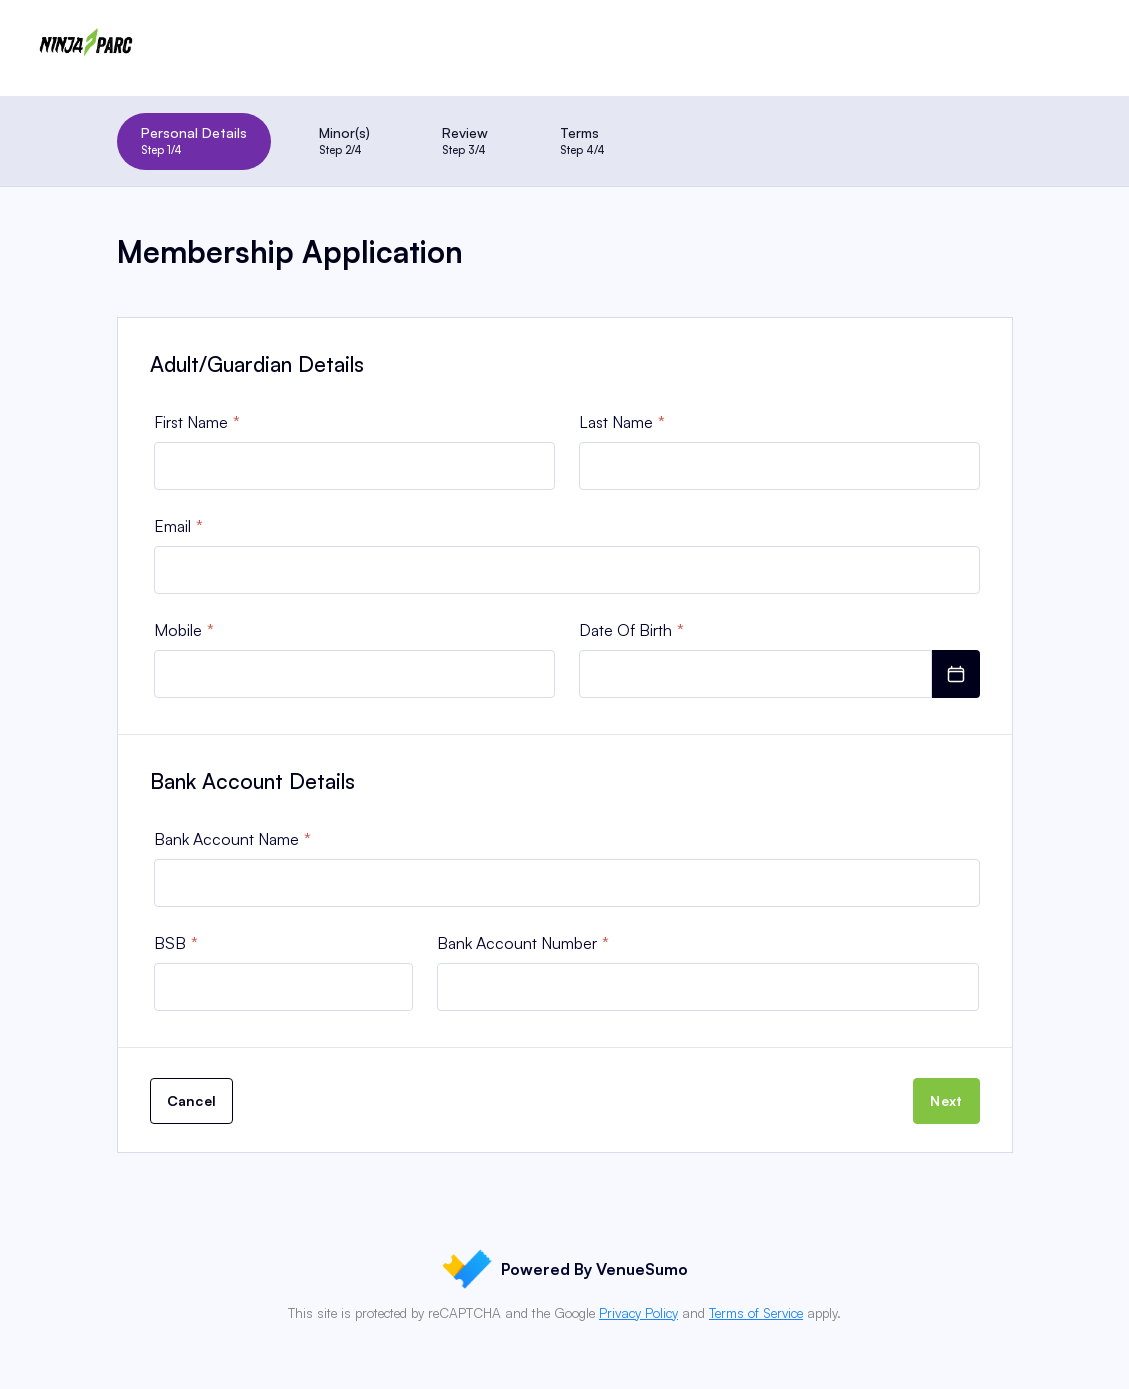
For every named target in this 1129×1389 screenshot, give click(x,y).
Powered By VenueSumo (565, 1269)
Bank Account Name (226, 839)
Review (465, 140)
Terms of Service (756, 1313)
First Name (191, 422)
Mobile (178, 630)
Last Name (616, 422)
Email (172, 526)
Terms (582, 140)
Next (946, 1100)
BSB (170, 943)
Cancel (192, 1100)
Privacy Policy (638, 1313)
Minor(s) (344, 140)
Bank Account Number (517, 943)
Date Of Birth (625, 630)
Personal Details (194, 140)
